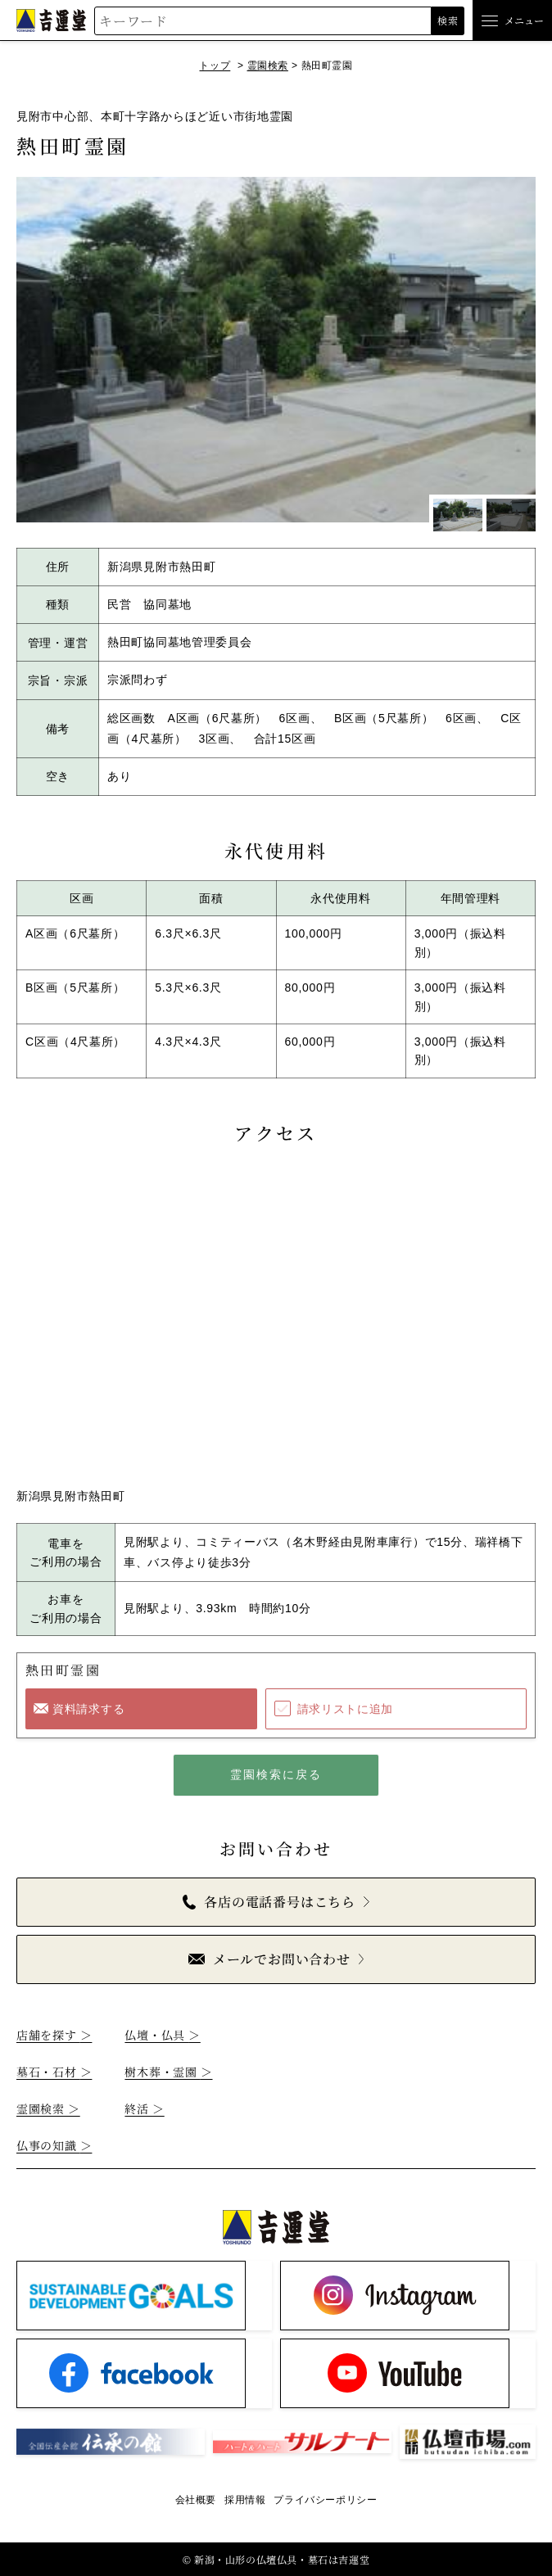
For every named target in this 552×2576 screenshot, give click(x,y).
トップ (214, 65)
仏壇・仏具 (162, 2035)
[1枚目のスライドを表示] (457, 515)
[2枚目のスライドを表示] (511, 515)
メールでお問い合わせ (269, 1959)
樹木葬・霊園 (168, 2071)
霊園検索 (267, 65)
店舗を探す (54, 2035)
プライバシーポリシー (325, 2500)
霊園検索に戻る (276, 1774)
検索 (447, 20)
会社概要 (195, 2500)
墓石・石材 (54, 2071)
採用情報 (244, 2500)
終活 (144, 2108)
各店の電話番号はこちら (269, 1901)
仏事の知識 (54, 2145)
